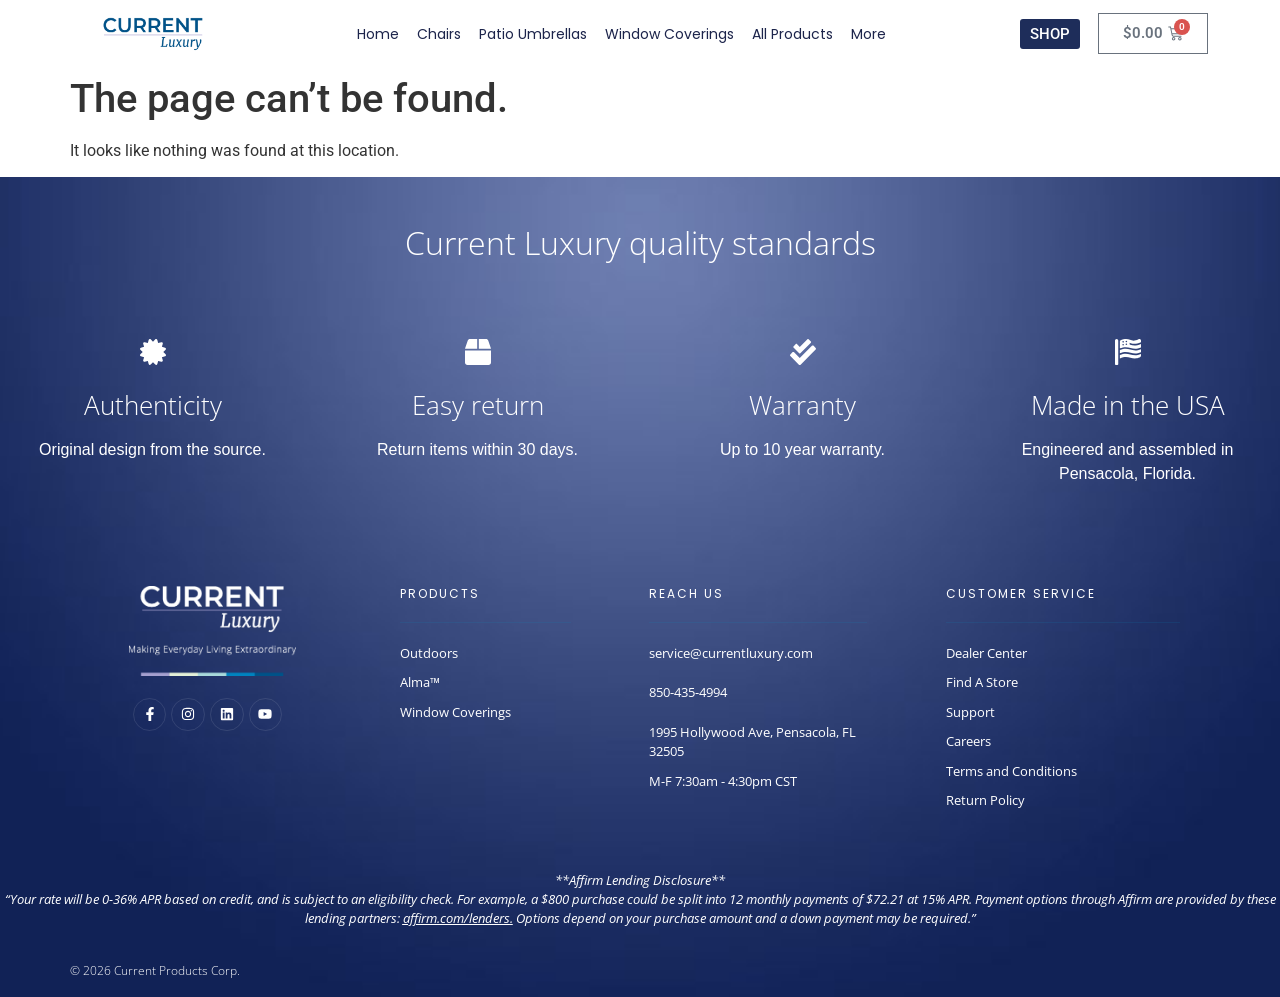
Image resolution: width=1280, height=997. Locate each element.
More (868, 34)
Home (378, 34)
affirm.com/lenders (456, 918)
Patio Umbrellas (533, 34)
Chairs (439, 34)
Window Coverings (669, 34)
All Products (792, 34)
